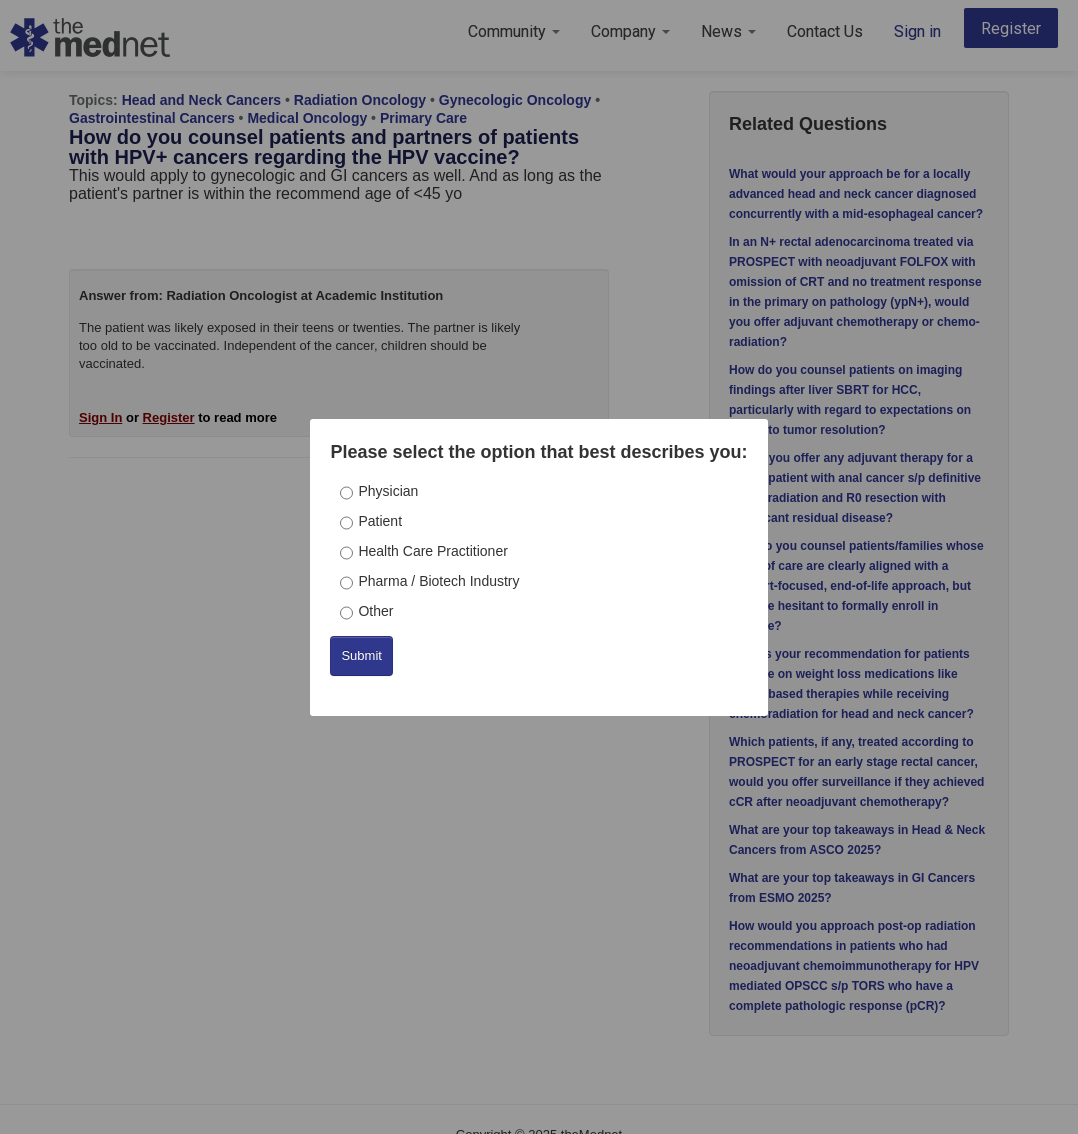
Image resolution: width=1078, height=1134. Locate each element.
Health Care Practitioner (432, 551)
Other (375, 611)
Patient (380, 521)
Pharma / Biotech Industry (438, 581)
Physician (388, 491)
